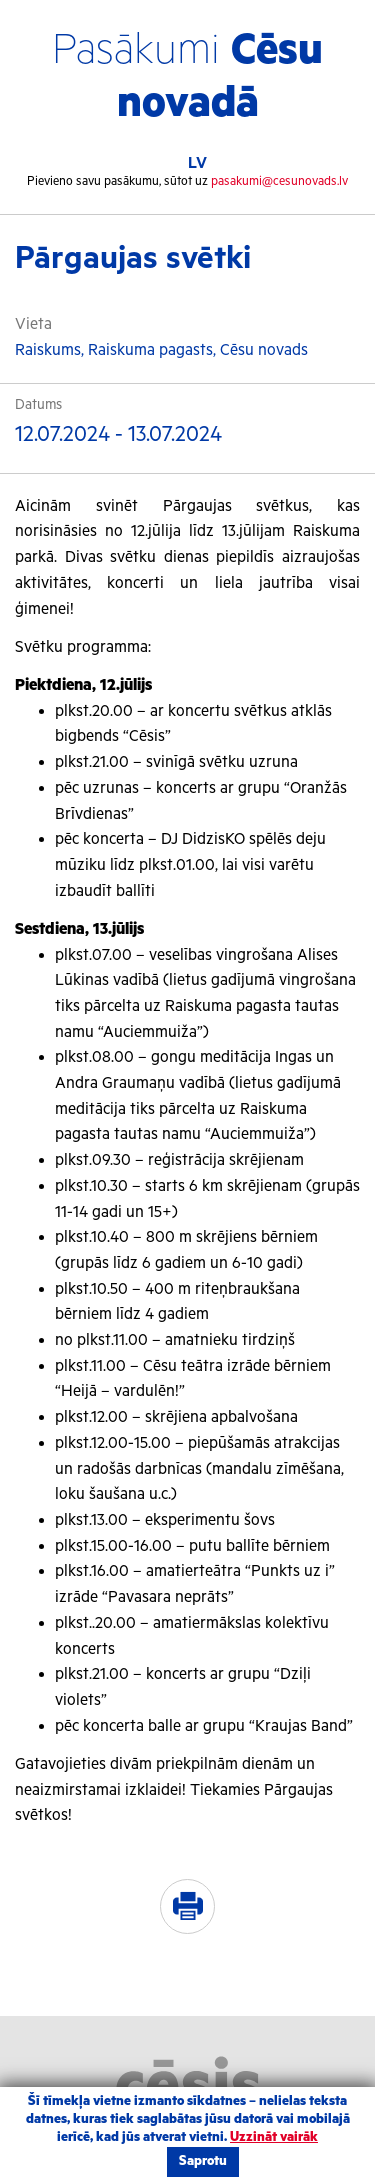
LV (197, 163)
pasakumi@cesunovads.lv (279, 181)
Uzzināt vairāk (274, 2137)
